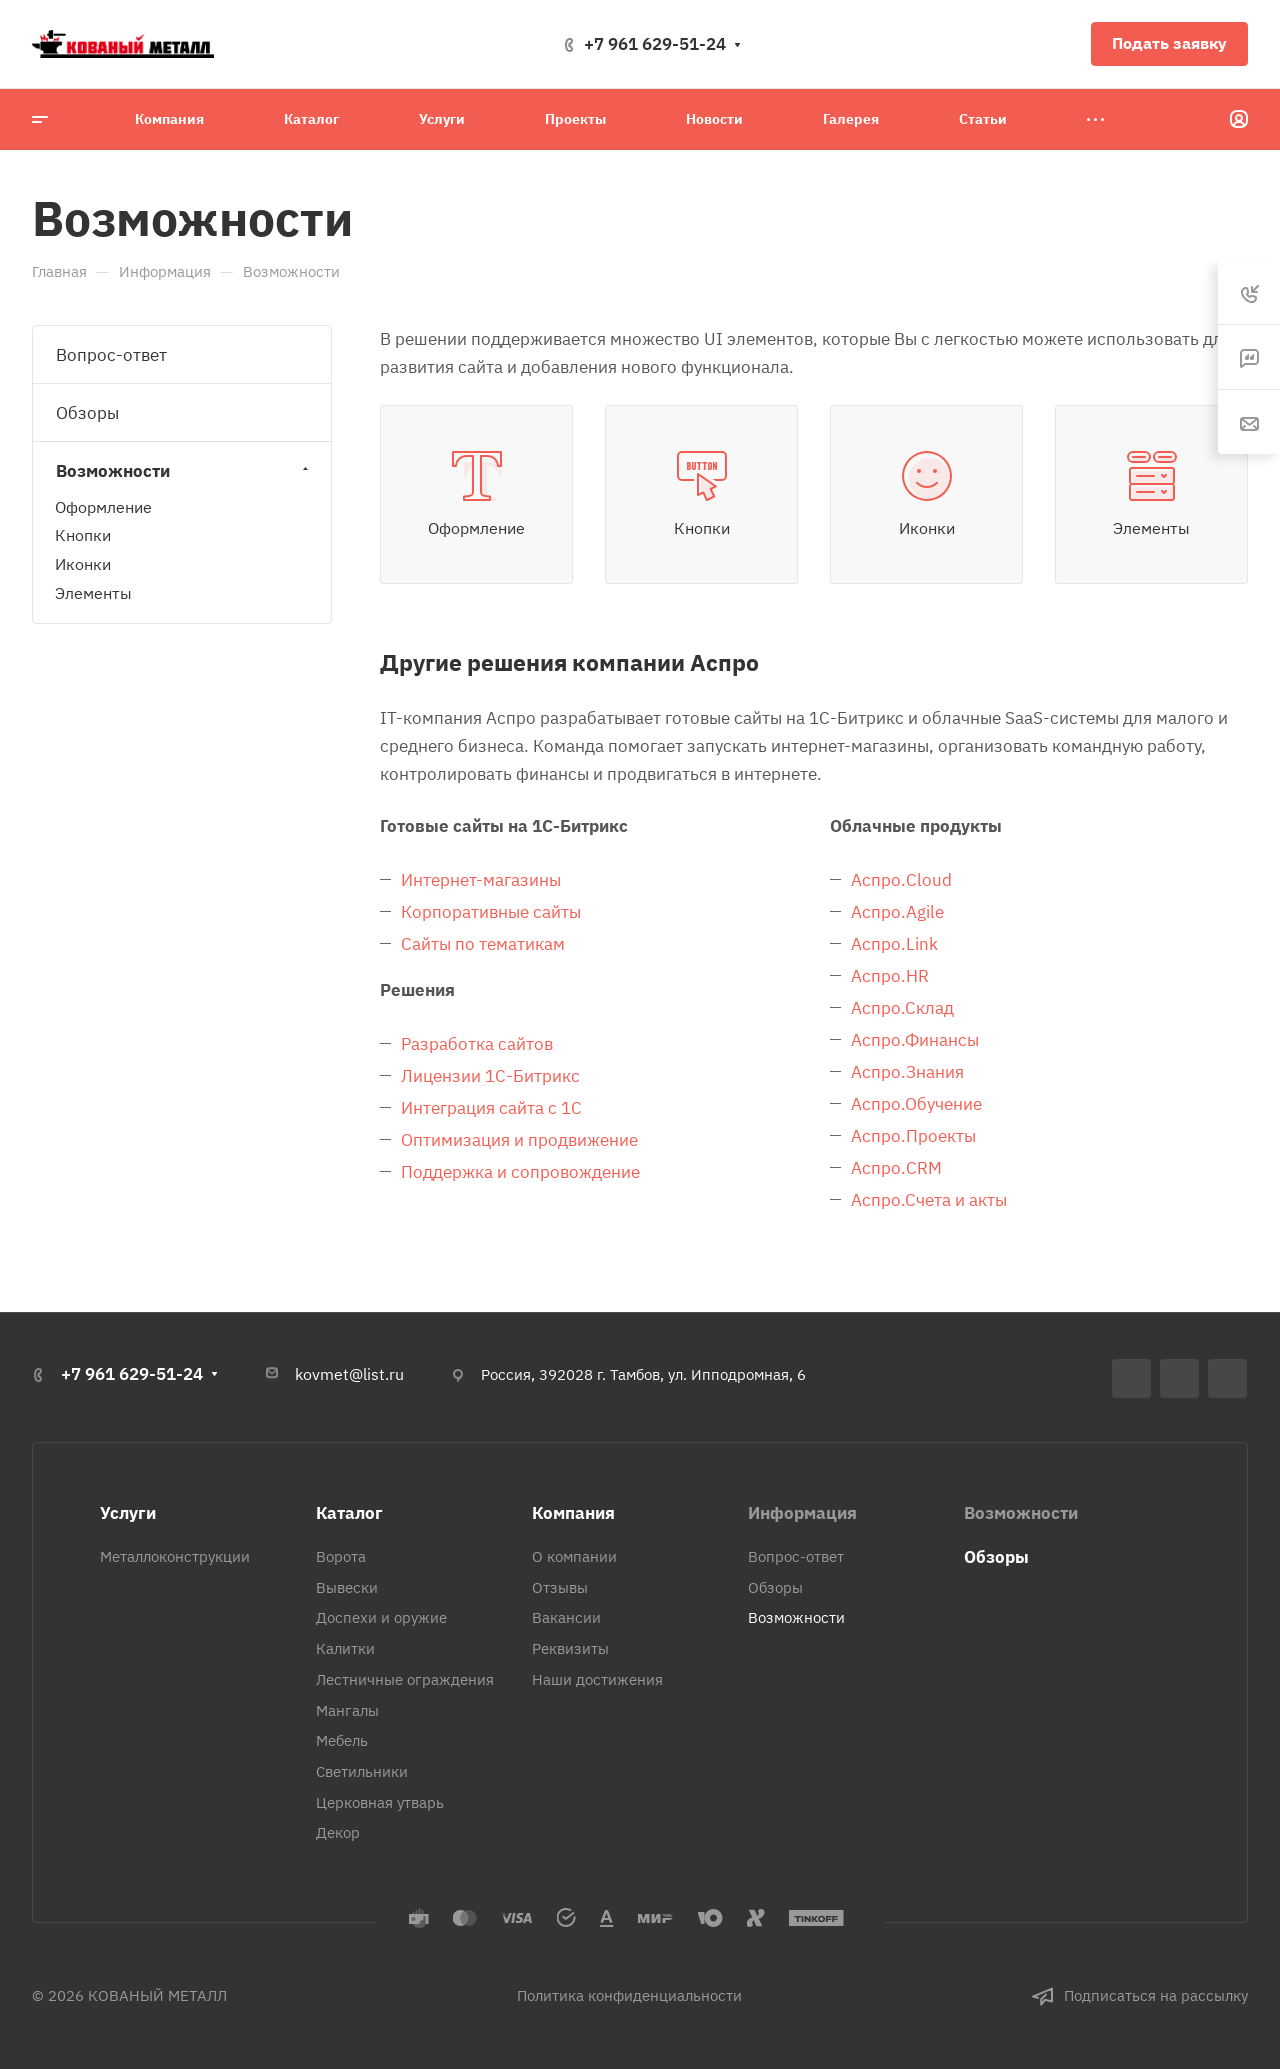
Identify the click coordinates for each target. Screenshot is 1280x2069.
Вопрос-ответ (111, 355)
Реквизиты (570, 1648)
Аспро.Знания (907, 1072)
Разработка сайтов (477, 1044)
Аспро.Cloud (901, 880)
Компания (573, 1513)
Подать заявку (1169, 43)
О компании (574, 1556)
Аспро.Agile (897, 912)
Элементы (93, 593)
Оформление (103, 507)
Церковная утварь (380, 1802)
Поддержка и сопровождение (520, 1172)
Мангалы (347, 1710)
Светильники (362, 1771)
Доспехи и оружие (381, 1617)
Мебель (342, 1740)
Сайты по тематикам (483, 944)
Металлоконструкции (175, 1556)
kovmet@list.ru (349, 1374)
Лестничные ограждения (405, 1679)
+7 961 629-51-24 (655, 44)
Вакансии (566, 1617)
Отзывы (560, 1587)
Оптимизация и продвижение (519, 1140)
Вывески (347, 1587)
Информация (802, 1513)
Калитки (345, 1648)
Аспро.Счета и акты (929, 1200)
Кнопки (83, 535)
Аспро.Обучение (916, 1104)
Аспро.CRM (896, 1168)
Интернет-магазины (481, 880)
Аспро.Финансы (915, 1040)
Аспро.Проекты (913, 1136)
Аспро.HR (890, 976)
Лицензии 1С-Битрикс (490, 1076)
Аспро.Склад (902, 1008)
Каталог (349, 1513)
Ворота (341, 1556)
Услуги (128, 1513)
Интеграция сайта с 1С (491, 1108)
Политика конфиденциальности (629, 1995)
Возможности (184, 471)
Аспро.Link (894, 944)
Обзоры (87, 413)
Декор (338, 1832)
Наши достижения (597, 1679)
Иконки (83, 564)
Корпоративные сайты (491, 912)
